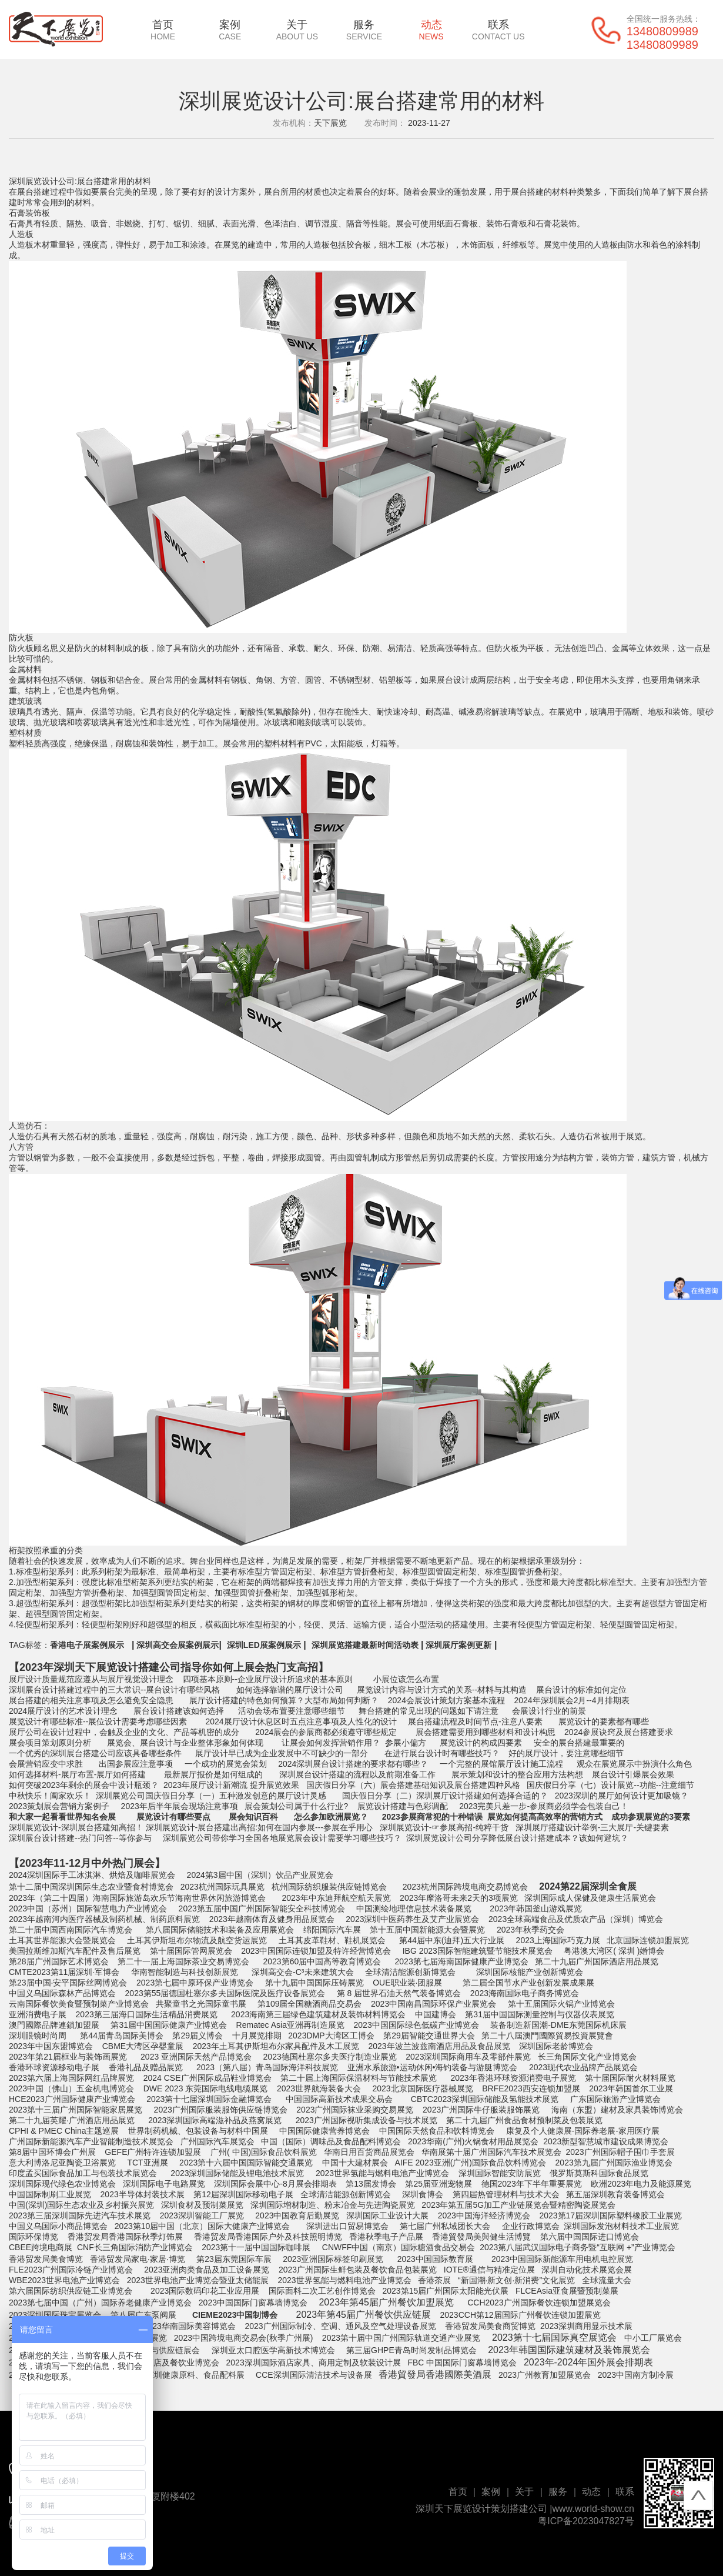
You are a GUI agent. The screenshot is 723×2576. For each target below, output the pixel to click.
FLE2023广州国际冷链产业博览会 (71, 2269)
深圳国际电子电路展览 (164, 2183)
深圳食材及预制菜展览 (202, 2205)
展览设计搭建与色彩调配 (402, 1806)
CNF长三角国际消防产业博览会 (135, 2247)
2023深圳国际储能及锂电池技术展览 (237, 2173)
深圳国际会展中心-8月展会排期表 (275, 2183)
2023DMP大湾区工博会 (330, 2035)
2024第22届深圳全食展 (587, 1886)
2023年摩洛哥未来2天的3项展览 (459, 1898)
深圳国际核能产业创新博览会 (528, 1972)
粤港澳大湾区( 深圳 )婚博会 (614, 1951)
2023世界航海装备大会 (319, 2088)
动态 (431, 30)
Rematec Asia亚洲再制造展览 (289, 2025)
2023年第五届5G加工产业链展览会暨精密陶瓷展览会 (519, 2205)
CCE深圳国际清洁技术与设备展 (312, 2375)
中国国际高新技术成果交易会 (339, 2099)
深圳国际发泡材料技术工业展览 (621, 2226)
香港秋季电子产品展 (387, 2236)
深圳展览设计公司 (42, 181)
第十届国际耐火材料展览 (630, 2078)
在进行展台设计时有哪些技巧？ (442, 1753)
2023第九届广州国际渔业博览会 (613, 2162)
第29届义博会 (196, 2035)
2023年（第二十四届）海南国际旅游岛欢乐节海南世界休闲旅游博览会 (137, 1898)
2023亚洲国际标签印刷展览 (333, 2259)
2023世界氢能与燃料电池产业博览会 (381, 2173)
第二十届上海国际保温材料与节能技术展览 (357, 2078)
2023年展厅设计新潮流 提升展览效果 (230, 1785)
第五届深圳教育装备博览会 (615, 2194)
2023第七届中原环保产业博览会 (193, 1982)
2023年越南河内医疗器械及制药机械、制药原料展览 (104, 1919)
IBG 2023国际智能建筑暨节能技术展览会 (478, 1951)
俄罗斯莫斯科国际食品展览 (599, 2173)
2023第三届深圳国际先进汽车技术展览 (79, 2215)
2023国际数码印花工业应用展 (203, 2290)
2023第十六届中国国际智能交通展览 (245, 2162)
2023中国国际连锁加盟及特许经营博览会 (316, 1951)
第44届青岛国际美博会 (121, 2035)
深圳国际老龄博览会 (555, 2046)
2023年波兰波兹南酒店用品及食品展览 (439, 2046)
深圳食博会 (422, 2194)
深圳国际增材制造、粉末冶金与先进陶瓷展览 (332, 2205)
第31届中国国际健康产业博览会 (169, 2025)
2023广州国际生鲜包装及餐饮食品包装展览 (358, 2269)
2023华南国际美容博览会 (189, 2326)
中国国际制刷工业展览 (50, 2194)
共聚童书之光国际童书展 (201, 2003)
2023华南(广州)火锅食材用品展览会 (472, 2141)
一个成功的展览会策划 (226, 1764)
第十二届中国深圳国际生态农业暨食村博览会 (91, 1886)
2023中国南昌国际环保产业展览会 (433, 2003)
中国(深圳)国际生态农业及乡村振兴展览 (81, 2205)
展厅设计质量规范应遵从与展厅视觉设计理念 (91, 1679)
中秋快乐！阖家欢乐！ (50, 1795)
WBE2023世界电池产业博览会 (64, 2280)
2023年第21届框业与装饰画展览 (68, 2056)
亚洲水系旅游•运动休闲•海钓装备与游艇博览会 (431, 2067)
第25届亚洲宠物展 (438, 2183)
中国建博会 (435, 2014)
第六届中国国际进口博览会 (589, 2236)
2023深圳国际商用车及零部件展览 (467, 2056)
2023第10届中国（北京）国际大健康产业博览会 (202, 2226)
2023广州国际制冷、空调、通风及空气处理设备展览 (340, 2326)
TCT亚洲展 (147, 2162)
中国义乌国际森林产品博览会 (62, 1993)
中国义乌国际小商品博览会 (58, 2226)
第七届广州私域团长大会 (445, 2226)
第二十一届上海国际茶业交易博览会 (183, 1961)
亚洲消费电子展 (37, 2014)
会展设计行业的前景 (548, 1711)
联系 (498, 30)
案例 (229, 30)
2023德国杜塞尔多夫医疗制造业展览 (330, 2056)
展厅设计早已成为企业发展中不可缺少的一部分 (280, 1753)
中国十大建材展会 (354, 2162)
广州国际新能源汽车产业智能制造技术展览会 (91, 2141)
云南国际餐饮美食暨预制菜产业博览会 (79, 2003)
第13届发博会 (371, 2183)
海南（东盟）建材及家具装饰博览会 (617, 2109)
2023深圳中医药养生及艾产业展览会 (412, 1919)
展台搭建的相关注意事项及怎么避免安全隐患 (91, 1700)
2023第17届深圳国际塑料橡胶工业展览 (610, 2215)
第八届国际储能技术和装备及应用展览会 (220, 1929)
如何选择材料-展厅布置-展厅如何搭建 (77, 1774)
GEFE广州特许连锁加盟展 (153, 2152)
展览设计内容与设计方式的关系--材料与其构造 (442, 1689)
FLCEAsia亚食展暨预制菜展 (567, 2290)
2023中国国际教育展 (434, 2259)
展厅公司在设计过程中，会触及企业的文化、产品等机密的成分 (124, 1732)
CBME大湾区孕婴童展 (142, 2046)
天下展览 (330, 123)
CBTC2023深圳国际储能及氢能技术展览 (484, 2099)
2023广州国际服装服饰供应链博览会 (220, 2109)
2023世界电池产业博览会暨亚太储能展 (197, 2280)
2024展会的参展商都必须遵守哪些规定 (326, 1732)
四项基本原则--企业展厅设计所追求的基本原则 (266, 1679)
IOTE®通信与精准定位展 (488, 2269)
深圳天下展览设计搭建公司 (116, 1667)
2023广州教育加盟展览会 (544, 2375)
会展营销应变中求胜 (46, 1764)
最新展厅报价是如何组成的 (213, 1774)
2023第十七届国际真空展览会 (554, 2338)
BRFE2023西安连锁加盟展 (530, 2088)
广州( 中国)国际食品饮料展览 (263, 2152)
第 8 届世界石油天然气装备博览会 (397, 1993)
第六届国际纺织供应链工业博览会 (70, 2290)
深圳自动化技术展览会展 (586, 2269)
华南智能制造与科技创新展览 (184, 1972)
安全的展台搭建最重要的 (579, 1742)
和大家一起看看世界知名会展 (62, 1816)
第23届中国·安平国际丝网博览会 (68, 1982)
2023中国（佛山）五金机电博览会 (71, 2088)
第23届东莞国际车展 (234, 2259)
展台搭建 (33, 191)
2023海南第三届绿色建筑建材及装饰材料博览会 (318, 2014)
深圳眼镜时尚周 (37, 2035)
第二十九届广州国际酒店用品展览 (596, 1961)
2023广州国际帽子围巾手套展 (619, 2152)
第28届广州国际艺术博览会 (59, 1961)
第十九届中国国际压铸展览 (314, 1982)
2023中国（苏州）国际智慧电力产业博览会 (88, 1908)
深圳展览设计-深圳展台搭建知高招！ (76, 1827)
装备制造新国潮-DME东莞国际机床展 (558, 2025)
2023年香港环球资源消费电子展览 (512, 2078)
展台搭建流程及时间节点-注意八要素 (475, 1721)
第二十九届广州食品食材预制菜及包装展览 (524, 2120)
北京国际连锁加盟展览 (648, 1940)
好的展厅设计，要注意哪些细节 (565, 1753)
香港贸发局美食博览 (46, 2259)
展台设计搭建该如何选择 (178, 1711)
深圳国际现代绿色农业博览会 (62, 2183)
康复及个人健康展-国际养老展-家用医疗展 (583, 2130)
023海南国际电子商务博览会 (528, 1993)
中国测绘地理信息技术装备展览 (413, 1908)
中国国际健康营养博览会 (323, 2130)
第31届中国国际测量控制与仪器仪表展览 (539, 2014)
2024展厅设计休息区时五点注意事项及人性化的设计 (300, 1721)
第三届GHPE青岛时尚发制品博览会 (410, 2350)
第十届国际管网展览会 (191, 1951)
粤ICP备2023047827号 (586, 2521)
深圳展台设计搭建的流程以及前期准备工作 (356, 1774)
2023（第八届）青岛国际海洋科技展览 (266, 2067)
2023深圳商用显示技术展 (586, 2326)
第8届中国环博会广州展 (52, 2152)
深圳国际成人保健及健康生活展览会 (590, 1898)
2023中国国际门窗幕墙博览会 (253, 2302)
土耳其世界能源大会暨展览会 (62, 1940)
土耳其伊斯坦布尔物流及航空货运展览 (197, 1940)
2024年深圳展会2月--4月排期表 (572, 1700)
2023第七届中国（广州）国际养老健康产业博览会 (100, 2302)
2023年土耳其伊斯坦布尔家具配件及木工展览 (276, 2046)
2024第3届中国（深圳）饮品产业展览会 (260, 1875)
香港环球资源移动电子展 (54, 2067)
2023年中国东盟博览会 (51, 2046)
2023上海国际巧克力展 (558, 1940)
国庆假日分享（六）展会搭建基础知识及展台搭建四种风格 (413, 1785)
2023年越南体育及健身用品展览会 (270, 1919)
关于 (296, 30)
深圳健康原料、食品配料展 (195, 2375)
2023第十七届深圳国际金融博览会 (209, 2099)
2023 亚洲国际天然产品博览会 (196, 2056)
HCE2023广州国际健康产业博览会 (72, 2099)
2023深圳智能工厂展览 (202, 2215)
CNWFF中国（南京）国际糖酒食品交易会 (397, 2247)
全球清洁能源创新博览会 (410, 1972)
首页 (162, 30)
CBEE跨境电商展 (40, 2247)
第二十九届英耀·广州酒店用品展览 (72, 2120)
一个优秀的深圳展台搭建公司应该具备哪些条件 (95, 1753)
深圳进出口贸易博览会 (347, 2226)
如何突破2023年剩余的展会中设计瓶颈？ (84, 1785)
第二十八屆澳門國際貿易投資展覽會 (547, 2035)
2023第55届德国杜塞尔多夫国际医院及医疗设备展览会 (224, 1993)
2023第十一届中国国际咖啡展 (256, 2247)
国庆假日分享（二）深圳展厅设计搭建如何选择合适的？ (445, 1795)
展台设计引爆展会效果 (633, 1774)
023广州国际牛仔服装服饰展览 (483, 2109)
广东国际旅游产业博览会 (615, 2099)
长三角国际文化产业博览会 (587, 2056)
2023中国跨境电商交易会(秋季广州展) (242, 2338)
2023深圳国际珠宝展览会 (55, 2315)
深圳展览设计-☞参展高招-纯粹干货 (444, 1827)
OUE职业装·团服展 (406, 1982)
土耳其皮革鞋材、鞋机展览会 (332, 1940)
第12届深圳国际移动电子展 (242, 2194)
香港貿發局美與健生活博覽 (481, 2236)
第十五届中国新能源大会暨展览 (427, 1929)
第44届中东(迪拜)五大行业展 (451, 1940)
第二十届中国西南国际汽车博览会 (70, 1929)
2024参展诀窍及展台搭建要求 (617, 1732)
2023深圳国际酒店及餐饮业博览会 (156, 2362)
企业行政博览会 (531, 2226)
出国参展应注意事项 (134, 1764)
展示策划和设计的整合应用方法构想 (517, 1774)
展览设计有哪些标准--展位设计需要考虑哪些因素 (98, 1721)
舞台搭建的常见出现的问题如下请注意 (427, 1711)
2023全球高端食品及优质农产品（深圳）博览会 (575, 1919)
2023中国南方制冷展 (636, 2375)
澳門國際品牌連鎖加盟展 (54, 2025)
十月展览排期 (256, 2035)
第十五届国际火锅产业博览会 (561, 2003)
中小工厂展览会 (653, 2338)
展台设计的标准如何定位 (581, 1689)
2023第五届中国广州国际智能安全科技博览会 (262, 1908)
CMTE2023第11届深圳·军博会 (64, 1972)
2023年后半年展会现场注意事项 (179, 1806)
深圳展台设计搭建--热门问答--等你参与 (80, 1838)
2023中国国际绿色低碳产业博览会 (416, 2025)
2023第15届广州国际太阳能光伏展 (446, 2290)
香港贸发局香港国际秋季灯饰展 (124, 2236)
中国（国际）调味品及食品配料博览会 (331, 2141)
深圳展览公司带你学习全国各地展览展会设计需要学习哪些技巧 (276, 1838)
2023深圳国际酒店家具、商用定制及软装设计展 (314, 2362)
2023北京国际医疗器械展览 (422, 2088)
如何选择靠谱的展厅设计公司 (289, 1689)
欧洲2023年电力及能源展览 (641, 2183)
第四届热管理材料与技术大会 (506, 2194)
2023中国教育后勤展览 (297, 2215)
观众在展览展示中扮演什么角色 (634, 1764)
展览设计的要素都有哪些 (602, 1721)
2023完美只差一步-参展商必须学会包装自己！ (542, 1806)
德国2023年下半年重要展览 (531, 2183)
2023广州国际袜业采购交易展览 (354, 2109)
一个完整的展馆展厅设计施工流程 (501, 1764)
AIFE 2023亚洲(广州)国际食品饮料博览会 (470, 2162)
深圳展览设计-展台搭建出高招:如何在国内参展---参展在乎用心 (259, 1827)
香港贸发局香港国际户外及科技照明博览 (267, 2236)
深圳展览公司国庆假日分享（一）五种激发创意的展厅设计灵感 (211, 1795)
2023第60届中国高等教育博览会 (322, 1961)
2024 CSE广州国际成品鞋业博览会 (207, 2078)
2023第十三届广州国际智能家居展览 (75, 2109)
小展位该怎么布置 (406, 1679)
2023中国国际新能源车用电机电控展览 (562, 2259)
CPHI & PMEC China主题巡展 (64, 2130)
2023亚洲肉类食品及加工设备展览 (206, 2269)
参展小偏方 (405, 1742)
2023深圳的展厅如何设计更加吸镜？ (621, 1795)
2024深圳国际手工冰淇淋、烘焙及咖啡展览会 (93, 1875)
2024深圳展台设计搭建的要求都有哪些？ (353, 1764)
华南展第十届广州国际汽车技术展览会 (491, 2152)
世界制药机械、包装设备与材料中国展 (198, 2130)
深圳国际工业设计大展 (386, 2215)
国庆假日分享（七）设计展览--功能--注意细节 (609, 1785)
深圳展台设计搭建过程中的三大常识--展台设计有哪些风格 (114, 1689)
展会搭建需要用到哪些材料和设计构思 (485, 1732)
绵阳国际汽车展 (331, 1929)
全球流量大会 (606, 2280)
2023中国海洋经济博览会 (484, 2215)
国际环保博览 (35, 2236)
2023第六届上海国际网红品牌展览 (71, 2078)
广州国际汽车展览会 (217, 2141)
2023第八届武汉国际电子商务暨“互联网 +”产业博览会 (577, 2247)
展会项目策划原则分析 (50, 1742)
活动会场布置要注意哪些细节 (291, 1711)
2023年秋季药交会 (530, 1929)
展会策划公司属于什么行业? (296, 1806)
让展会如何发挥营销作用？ (331, 1742)
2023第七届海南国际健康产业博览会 (461, 1961)
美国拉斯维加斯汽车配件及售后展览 (74, 1951)
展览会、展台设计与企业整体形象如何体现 (185, 1742)
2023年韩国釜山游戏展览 (536, 1908)
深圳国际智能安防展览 (499, 2173)
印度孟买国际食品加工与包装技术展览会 (83, 2173)
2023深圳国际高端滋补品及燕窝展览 (215, 2120)
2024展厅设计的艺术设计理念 (63, 1711)
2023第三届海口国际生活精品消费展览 (146, 2014)
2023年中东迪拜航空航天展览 (336, 1898)
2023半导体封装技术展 (142, 2194)
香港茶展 (434, 2280)
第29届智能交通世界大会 (429, 2035)
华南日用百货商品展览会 (369, 2152)
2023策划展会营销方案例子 (59, 1806)
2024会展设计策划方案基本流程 (445, 1700)
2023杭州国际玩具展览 (222, 1886)
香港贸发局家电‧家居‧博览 (136, 2259)
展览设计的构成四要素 (480, 1742)
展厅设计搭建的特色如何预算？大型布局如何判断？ (284, 1700)
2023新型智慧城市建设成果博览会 (605, 2141)
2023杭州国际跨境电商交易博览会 (466, 1886)
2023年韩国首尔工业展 (631, 2088)
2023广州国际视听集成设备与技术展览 (365, 2120)
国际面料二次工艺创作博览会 (322, 2290)
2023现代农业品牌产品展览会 (583, 2067)
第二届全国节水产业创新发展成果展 (528, 1982)
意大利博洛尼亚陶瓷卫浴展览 (62, 2162)
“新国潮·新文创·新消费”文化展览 (516, 2280)
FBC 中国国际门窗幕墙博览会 (462, 2362)
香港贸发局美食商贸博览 (490, 2326)
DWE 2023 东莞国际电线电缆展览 (204, 2088)
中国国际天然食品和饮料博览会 (436, 2130)
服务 (363, 30)
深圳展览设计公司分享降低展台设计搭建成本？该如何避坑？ (517, 1838)
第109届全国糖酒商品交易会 (308, 2003)
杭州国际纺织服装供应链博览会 (329, 1886)
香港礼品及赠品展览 (146, 2067)
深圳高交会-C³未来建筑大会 (302, 1972)
